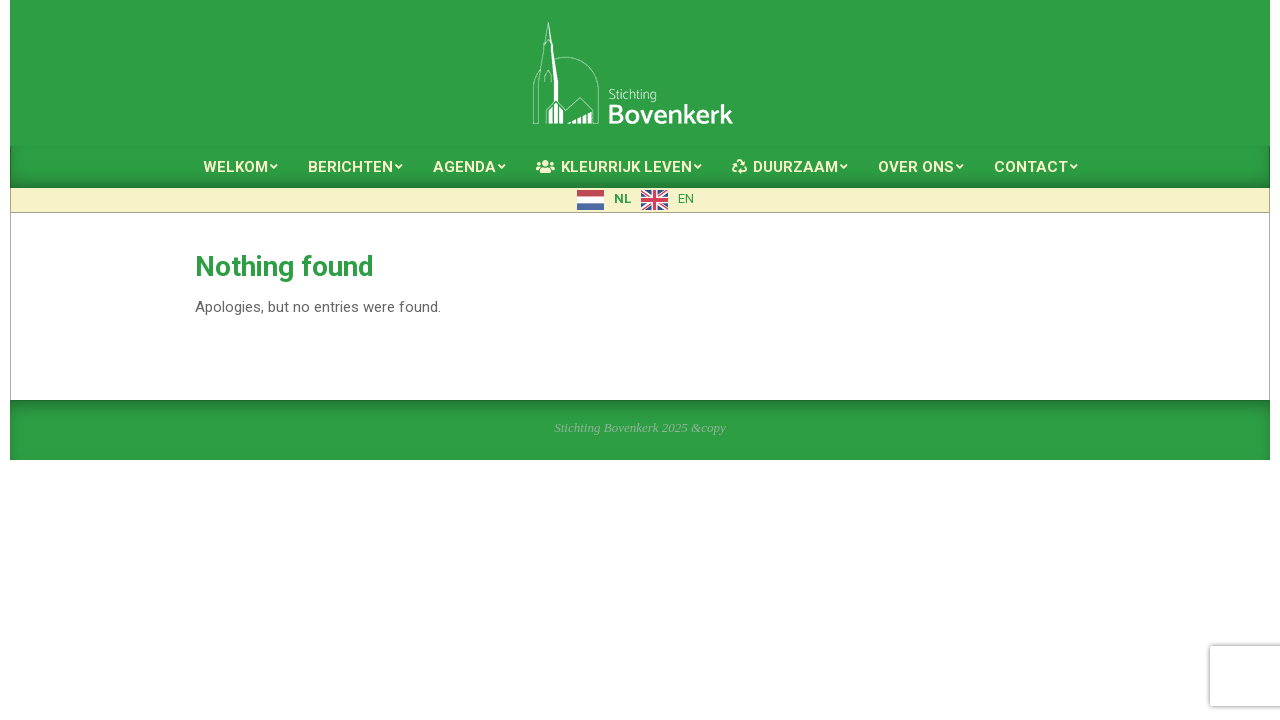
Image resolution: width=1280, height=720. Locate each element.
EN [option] (686, 198)
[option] (667, 200)
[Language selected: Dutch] (640, 200)
